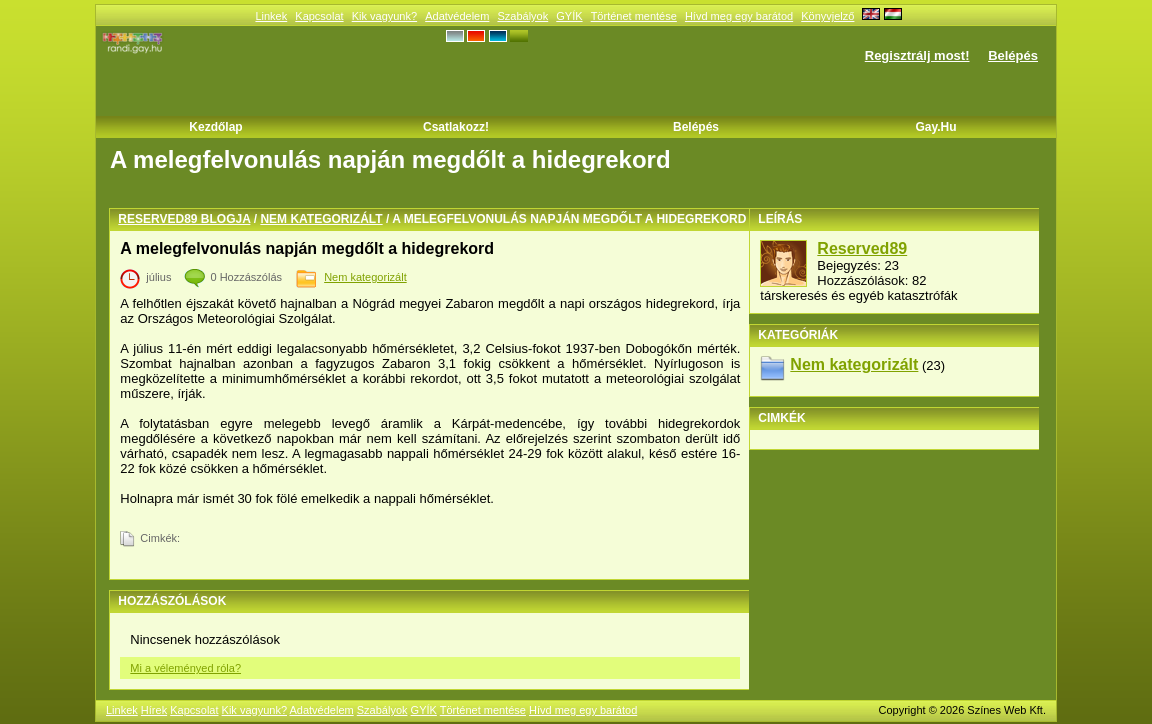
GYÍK (569, 16)
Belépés (1013, 55)
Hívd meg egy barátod (739, 16)
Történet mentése (634, 16)
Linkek (271, 16)
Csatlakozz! (456, 127)
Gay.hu (935, 127)
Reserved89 (862, 248)
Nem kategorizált (321, 219)
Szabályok (522, 16)
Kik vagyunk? (384, 16)
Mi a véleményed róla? (185, 668)
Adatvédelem (457, 16)
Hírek (154, 710)
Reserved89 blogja (184, 219)
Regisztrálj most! (917, 55)
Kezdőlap (215, 127)
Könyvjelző (827, 16)
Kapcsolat (319, 16)
